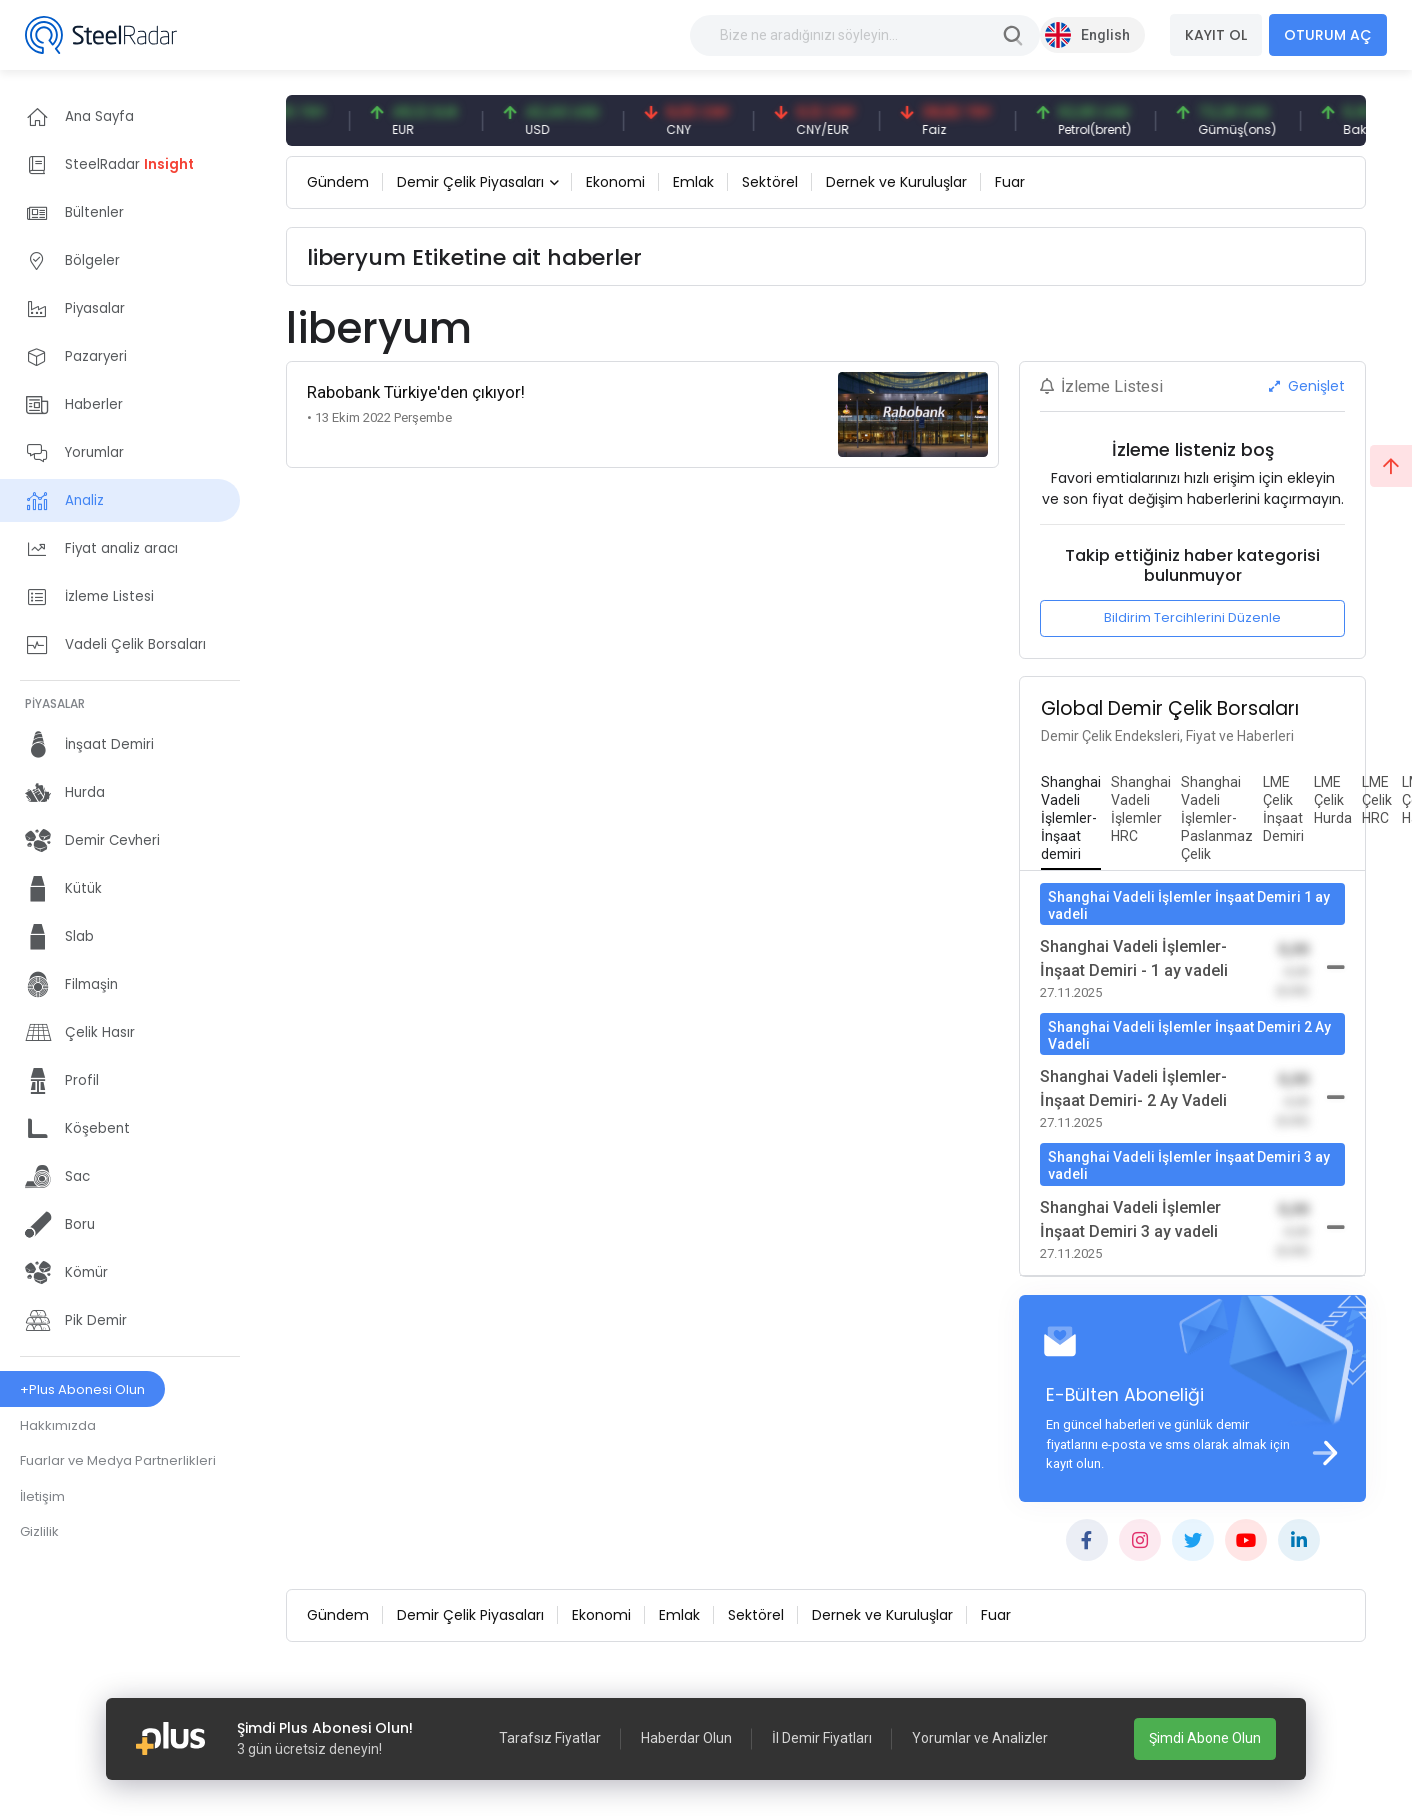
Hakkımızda (58, 1425)
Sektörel (770, 182)
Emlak (693, 182)
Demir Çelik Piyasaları (470, 182)
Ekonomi (615, 182)
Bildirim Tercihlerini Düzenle (1192, 617)
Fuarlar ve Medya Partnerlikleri (118, 1460)
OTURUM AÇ (1328, 35)
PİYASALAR (55, 703)
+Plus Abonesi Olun (82, 1389)
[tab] (1071, 819)
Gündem (338, 182)
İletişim (42, 1496)
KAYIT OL (1216, 35)
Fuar (1010, 182)
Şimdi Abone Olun (1205, 1738)
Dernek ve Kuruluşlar (896, 182)
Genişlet (1307, 386)
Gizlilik (39, 1531)
